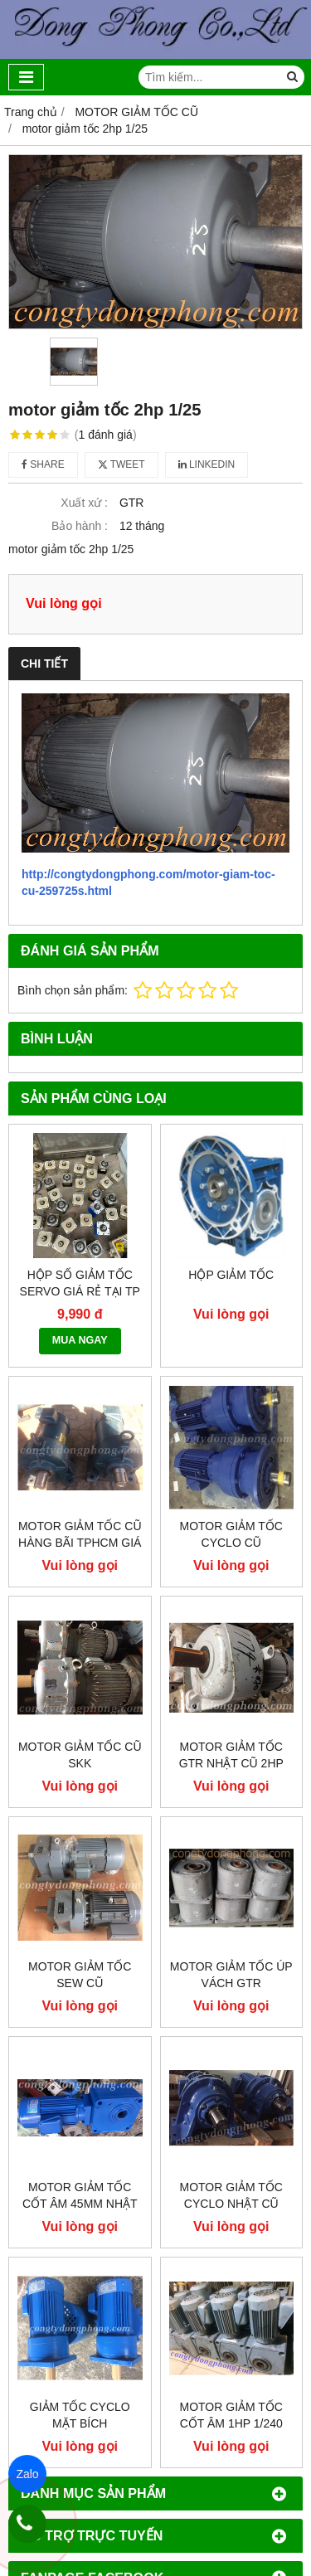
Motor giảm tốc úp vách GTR (231, 1975)
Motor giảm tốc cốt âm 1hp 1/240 (231, 2415)
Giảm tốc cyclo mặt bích (80, 2415)
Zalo (27, 2474)
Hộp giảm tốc (231, 1274)
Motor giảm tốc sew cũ (79, 1975)
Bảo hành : (79, 525)
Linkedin (207, 464)
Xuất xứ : (84, 502)
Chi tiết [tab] (44, 663)
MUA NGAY (80, 1340)
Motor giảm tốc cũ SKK (80, 1755)
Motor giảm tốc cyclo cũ (231, 1534)
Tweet (121, 464)
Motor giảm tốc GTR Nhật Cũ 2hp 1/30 (231, 1763)
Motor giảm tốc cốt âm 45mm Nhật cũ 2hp (80, 2203)
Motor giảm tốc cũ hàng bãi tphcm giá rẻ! (80, 1542)
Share (43, 464)
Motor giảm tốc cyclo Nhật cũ (231, 2195)
